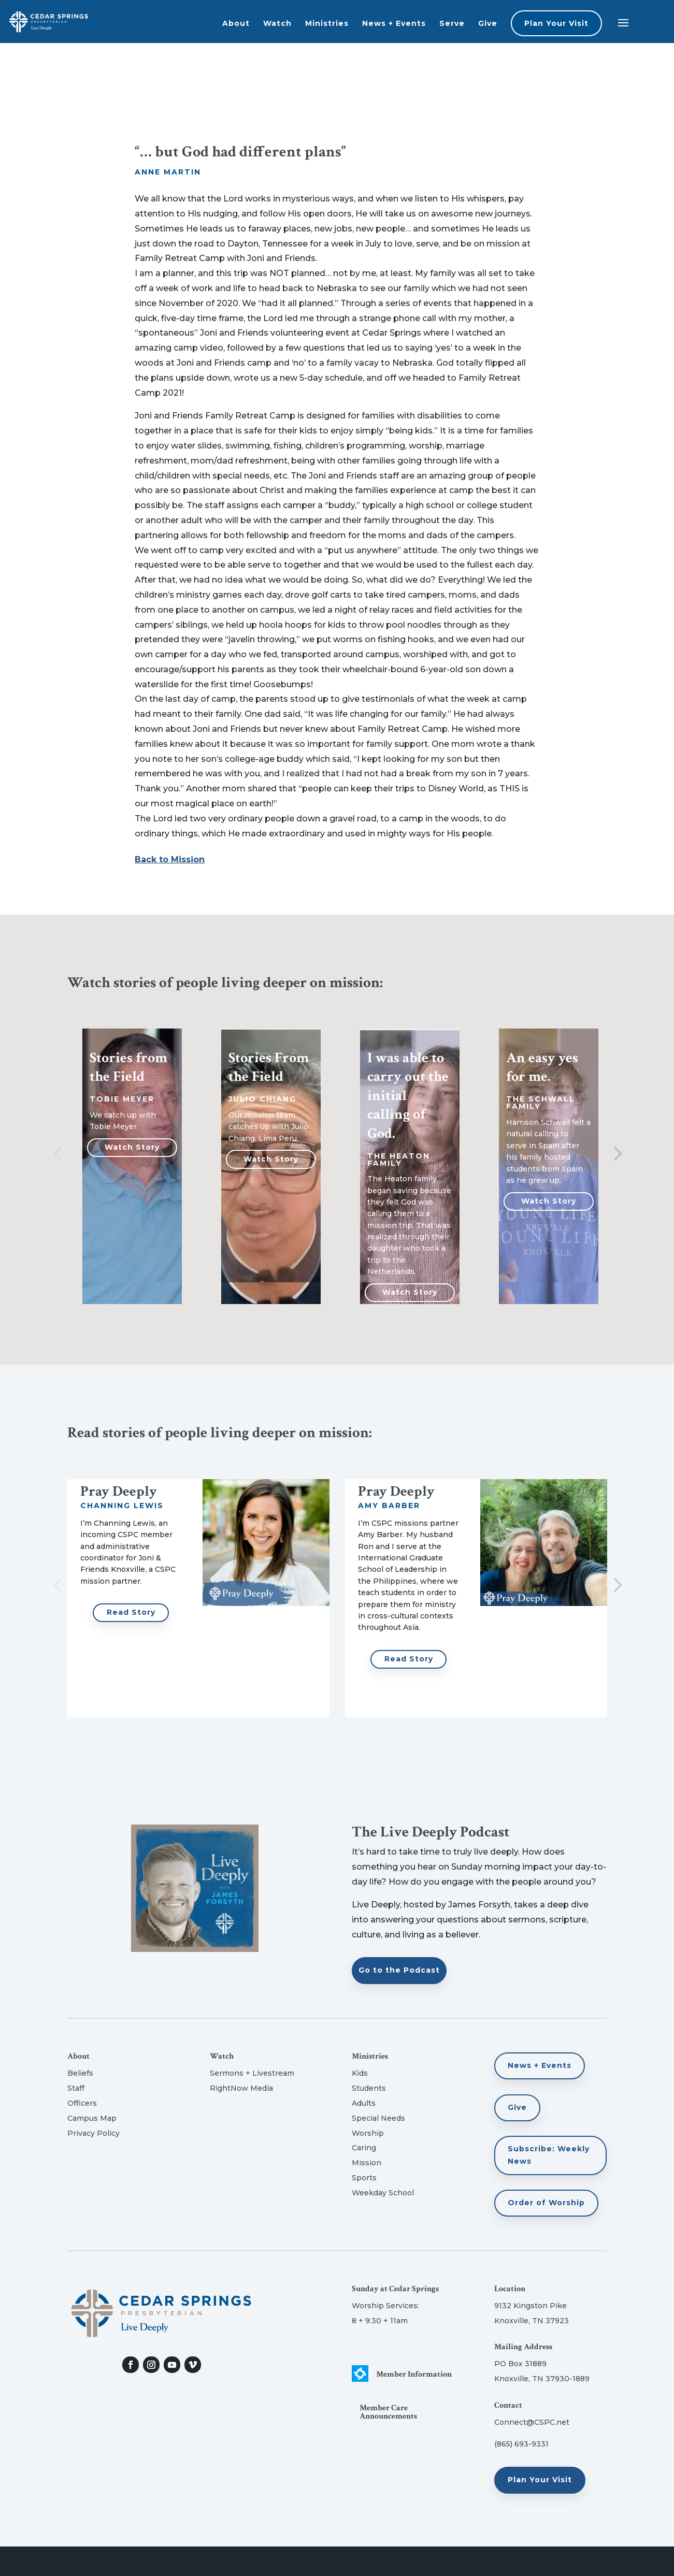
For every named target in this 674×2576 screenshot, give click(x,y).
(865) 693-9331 (521, 2444)
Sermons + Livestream (252, 2073)
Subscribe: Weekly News (549, 2155)
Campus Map (92, 2118)
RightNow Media (241, 2088)
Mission (366, 2162)
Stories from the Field (128, 1067)
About (236, 23)
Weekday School (383, 2192)
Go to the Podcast (399, 1970)
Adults (364, 2103)
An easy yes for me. (542, 1067)
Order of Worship (546, 2202)
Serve (452, 23)
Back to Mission (170, 859)
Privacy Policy (93, 2133)
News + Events (394, 23)
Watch (277, 23)
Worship (368, 2133)
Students (369, 2088)
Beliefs (80, 2073)
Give (487, 23)
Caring (364, 2147)
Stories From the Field (268, 1067)
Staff (75, 2088)
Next (614, 1154)
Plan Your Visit (556, 23)
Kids (360, 2073)
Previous (59, 1154)
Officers (82, 2103)
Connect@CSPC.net (531, 2422)
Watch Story (132, 1147)
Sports (364, 2177)
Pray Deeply (118, 1491)
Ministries (327, 23)
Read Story (131, 1612)
